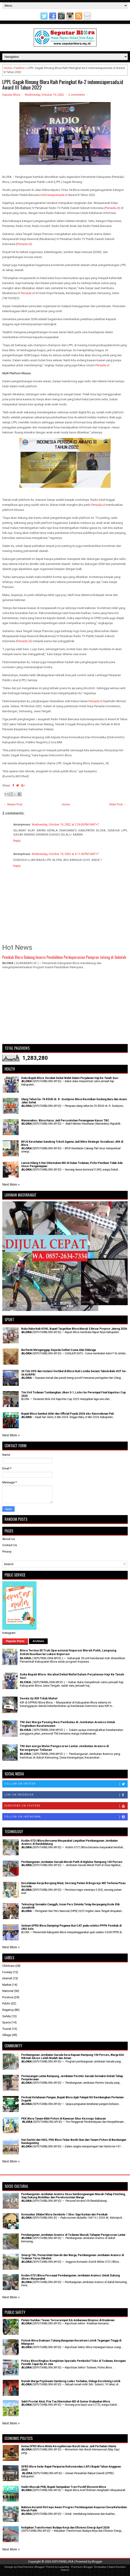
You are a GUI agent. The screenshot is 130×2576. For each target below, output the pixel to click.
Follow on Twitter (66, 1784)
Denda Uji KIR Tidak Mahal (38, 1698)
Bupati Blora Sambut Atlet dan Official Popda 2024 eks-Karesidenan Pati (67, 1413)
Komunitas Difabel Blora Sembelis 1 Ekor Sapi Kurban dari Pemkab (64, 2214)
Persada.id (112, 208)
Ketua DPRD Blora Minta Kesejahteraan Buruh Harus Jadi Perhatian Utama (68, 2446)
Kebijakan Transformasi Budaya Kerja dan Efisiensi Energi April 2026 (65, 2527)
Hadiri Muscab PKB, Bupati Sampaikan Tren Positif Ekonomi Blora (63, 2487)
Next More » (11, 1184)
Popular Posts (15, 1641)
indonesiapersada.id (54, 195)
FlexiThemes (25, 2566)
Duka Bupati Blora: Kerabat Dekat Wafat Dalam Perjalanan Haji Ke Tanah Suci (69, 1078)
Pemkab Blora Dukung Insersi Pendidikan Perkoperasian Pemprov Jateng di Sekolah (64, 957)
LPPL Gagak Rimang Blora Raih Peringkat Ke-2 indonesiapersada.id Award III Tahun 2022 (62, 84)
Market (6, 1984)
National (7, 1991)
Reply (17, 840)
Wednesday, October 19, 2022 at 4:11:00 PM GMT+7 (65, 854)
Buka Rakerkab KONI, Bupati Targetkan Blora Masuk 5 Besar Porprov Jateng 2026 (74, 1328)
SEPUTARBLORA (62, 2561)
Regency (8, 2010)
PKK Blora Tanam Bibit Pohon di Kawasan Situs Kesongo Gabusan (63, 2118)
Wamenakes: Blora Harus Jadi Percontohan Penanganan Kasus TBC (65, 1120)
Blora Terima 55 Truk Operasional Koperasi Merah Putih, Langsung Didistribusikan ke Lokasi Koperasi (68, 1652)
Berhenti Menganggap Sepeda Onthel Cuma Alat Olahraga (58, 1350)
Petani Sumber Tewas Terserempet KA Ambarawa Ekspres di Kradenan (67, 2320)
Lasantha (63, 2566)
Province (7, 1997)
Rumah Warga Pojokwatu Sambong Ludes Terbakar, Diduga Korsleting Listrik (70, 2381)
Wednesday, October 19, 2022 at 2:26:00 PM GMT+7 (65, 824)
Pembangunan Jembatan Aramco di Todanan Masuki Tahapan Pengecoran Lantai (73, 2234)
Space (6, 2022)
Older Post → (117, 804)
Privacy (6, 1551)
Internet (7, 1978)
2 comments (76, 94)
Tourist (6, 2028)
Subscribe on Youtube (66, 1806)
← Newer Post (13, 804)
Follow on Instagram (66, 1817)
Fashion (19, 68)
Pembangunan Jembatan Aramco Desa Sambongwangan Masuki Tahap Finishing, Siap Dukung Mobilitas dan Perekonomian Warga (73, 2196)
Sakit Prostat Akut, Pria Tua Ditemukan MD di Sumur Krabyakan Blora (65, 2401)
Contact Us (9, 1545)
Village (6, 2035)
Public (6, 2003)
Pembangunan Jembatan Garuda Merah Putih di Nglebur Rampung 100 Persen (71, 1862)
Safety (6, 2016)
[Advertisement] (65, 1009)
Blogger (97, 2561)
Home (8, 68)
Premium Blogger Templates (89, 2566)
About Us (8, 1539)
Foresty (7, 1972)
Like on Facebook (66, 1795)
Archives (38, 1641)
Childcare (8, 1965)
